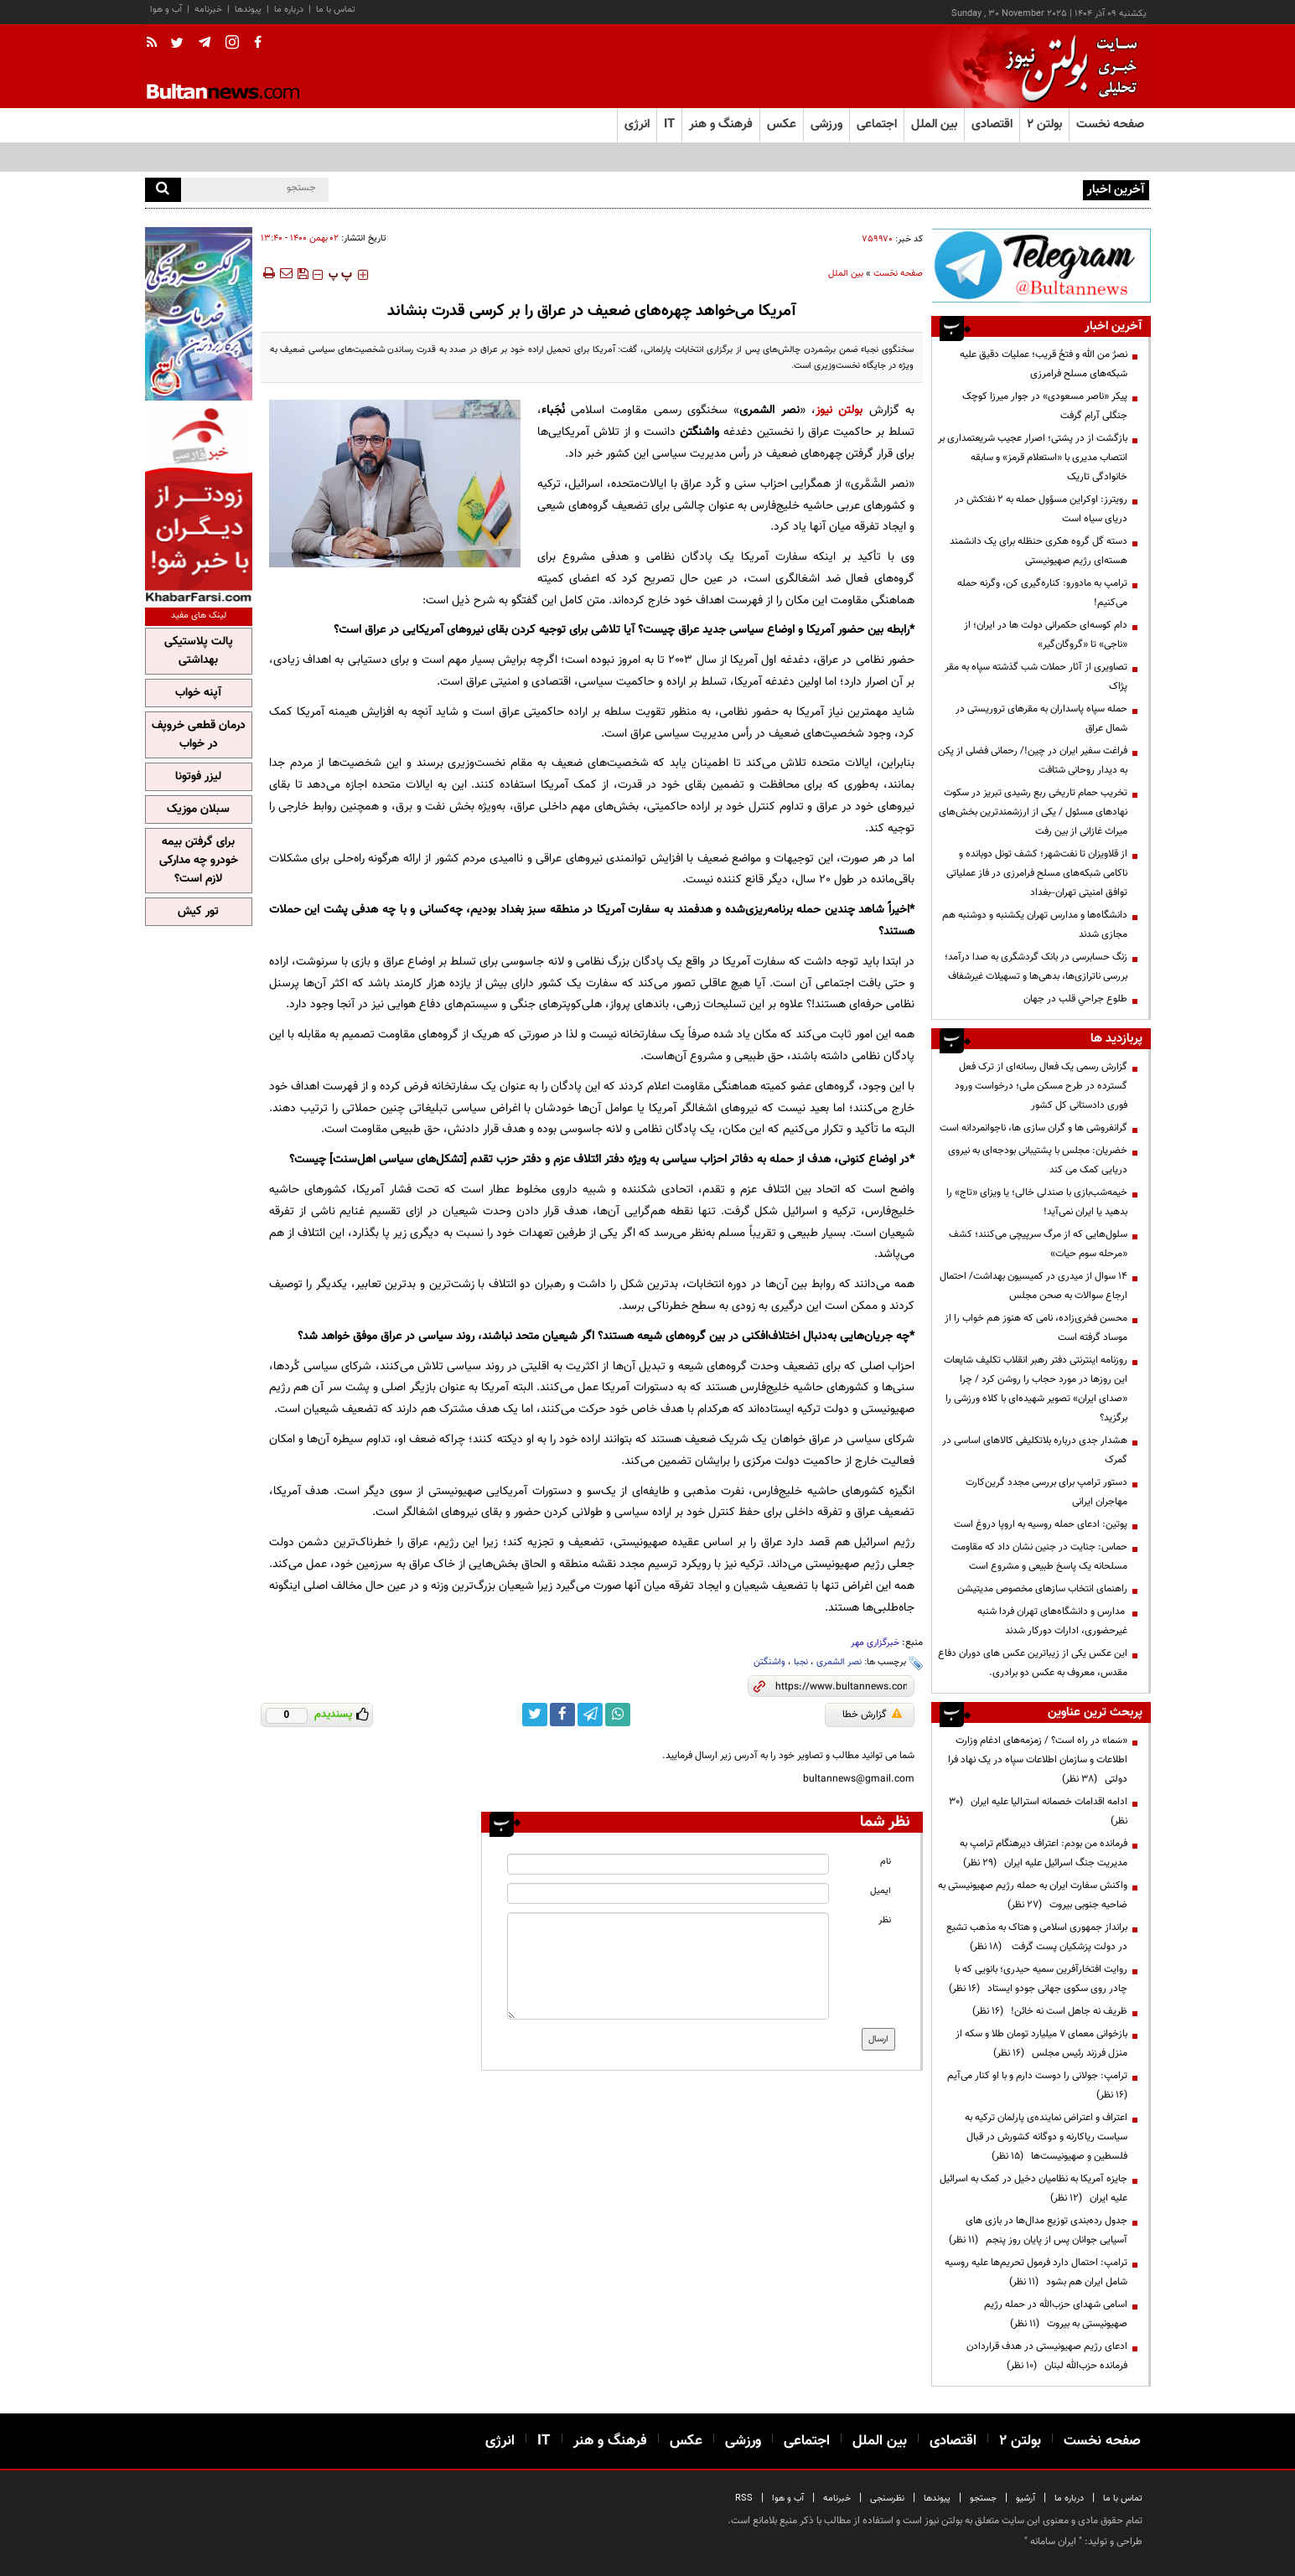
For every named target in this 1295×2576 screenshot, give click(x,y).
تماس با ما (335, 10)
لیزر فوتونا (198, 777)
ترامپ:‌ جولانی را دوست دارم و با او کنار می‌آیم (1034, 2085)
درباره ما (288, 10)
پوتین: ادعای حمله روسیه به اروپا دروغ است (1040, 1524)
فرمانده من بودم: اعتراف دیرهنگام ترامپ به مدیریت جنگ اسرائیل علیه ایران (1043, 1853)
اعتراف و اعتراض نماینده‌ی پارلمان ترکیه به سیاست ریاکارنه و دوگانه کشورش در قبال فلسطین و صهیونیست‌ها (1046, 2137)
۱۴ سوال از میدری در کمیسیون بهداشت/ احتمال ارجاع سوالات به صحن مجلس (1033, 1286)
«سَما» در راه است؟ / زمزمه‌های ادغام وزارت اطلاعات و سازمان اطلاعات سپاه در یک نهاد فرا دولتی (1037, 1760)
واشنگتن (769, 1662)
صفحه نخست (1110, 124)
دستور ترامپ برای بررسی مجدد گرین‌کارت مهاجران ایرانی (1046, 1492)
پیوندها (248, 10)
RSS (744, 2498)
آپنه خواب (198, 693)
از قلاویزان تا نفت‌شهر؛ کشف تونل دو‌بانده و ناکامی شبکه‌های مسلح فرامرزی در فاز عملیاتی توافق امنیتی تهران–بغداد (1036, 873)
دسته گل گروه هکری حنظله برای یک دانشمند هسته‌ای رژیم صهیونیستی (1038, 551)
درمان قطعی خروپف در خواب (199, 734)
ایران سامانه (1053, 2541)
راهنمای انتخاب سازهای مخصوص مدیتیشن (1042, 1588)
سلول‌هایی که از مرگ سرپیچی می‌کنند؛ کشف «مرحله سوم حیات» (1038, 1244)
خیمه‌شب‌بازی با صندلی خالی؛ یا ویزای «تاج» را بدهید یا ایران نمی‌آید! (1036, 1202)
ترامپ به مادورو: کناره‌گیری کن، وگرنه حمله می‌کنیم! (1042, 593)
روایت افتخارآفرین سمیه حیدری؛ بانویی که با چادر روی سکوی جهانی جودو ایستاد (1038, 1979)
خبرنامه (208, 10)
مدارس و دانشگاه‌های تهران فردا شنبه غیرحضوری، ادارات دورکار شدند (1052, 1621)
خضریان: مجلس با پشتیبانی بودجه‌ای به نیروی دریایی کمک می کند (1037, 1160)
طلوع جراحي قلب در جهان (1075, 998)
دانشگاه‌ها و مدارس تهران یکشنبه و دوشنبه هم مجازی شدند (1034, 925)
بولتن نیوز (839, 410)
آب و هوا (166, 10)
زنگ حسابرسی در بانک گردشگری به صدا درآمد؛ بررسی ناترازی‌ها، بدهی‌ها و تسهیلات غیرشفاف (1036, 966)
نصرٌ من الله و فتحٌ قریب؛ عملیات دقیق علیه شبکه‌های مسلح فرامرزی (1043, 364)
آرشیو (1025, 2498)
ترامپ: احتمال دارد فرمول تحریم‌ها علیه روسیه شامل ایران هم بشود (1036, 2272)
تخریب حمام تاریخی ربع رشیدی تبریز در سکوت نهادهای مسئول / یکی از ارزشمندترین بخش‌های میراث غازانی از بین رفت (1033, 812)
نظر (884, 1920)
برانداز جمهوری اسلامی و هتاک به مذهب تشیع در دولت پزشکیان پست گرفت (1036, 1937)
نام (885, 1861)
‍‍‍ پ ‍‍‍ (340, 274)
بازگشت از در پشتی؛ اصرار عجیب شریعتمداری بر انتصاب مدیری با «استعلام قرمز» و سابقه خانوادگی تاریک (1032, 457)
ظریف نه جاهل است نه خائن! (1049, 2011)
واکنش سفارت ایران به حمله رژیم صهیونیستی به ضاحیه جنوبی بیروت (1032, 1895)
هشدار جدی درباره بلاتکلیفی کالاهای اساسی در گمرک (1034, 1450)
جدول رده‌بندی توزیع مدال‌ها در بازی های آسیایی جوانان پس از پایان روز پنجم (1038, 2230)
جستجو (983, 2498)
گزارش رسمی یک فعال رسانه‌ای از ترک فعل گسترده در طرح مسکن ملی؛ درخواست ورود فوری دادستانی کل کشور (1041, 1086)
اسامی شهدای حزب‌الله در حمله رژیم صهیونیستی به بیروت (1055, 2314)
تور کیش (198, 912)
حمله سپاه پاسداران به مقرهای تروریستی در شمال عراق (1041, 718)
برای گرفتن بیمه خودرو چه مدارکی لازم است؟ (198, 860)
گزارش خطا (872, 1714)
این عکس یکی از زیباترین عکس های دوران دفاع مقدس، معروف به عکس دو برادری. (1032, 1663)
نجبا (801, 1662)
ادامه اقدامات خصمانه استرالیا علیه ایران (1038, 1811)
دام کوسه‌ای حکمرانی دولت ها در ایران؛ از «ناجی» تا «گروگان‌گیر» (1045, 635)
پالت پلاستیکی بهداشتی (198, 651)
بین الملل (845, 273)
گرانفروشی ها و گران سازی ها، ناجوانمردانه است (1033, 1127)
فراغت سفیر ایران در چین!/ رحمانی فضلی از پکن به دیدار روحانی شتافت (1032, 760)
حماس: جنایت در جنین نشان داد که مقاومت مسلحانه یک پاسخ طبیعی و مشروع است (1039, 1556)
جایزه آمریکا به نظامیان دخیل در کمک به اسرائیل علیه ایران (1033, 2188)
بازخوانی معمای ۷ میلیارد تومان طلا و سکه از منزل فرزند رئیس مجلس (1041, 2043)
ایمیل (880, 1891)
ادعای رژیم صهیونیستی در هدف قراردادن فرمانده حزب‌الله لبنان (1046, 2356)
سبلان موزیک (198, 809)
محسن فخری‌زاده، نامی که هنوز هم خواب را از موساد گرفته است (1036, 1328)
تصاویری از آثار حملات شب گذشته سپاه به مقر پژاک (1036, 677)
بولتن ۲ (1044, 124)
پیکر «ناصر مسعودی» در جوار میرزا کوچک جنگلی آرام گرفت (1044, 406)
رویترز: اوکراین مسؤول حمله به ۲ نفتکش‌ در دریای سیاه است (958, 188)
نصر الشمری (839, 1662)
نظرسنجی (887, 2498)
